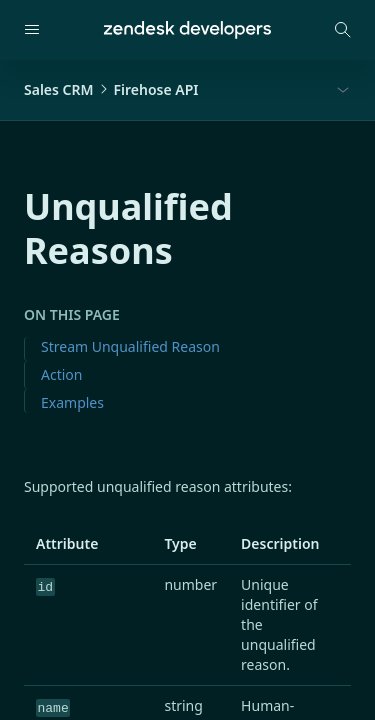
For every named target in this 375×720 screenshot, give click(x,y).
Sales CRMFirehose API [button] (111, 89)
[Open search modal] (343, 30)
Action (61, 374)
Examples (72, 402)
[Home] (187, 30)
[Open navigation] (32, 30)
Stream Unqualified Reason (130, 346)
